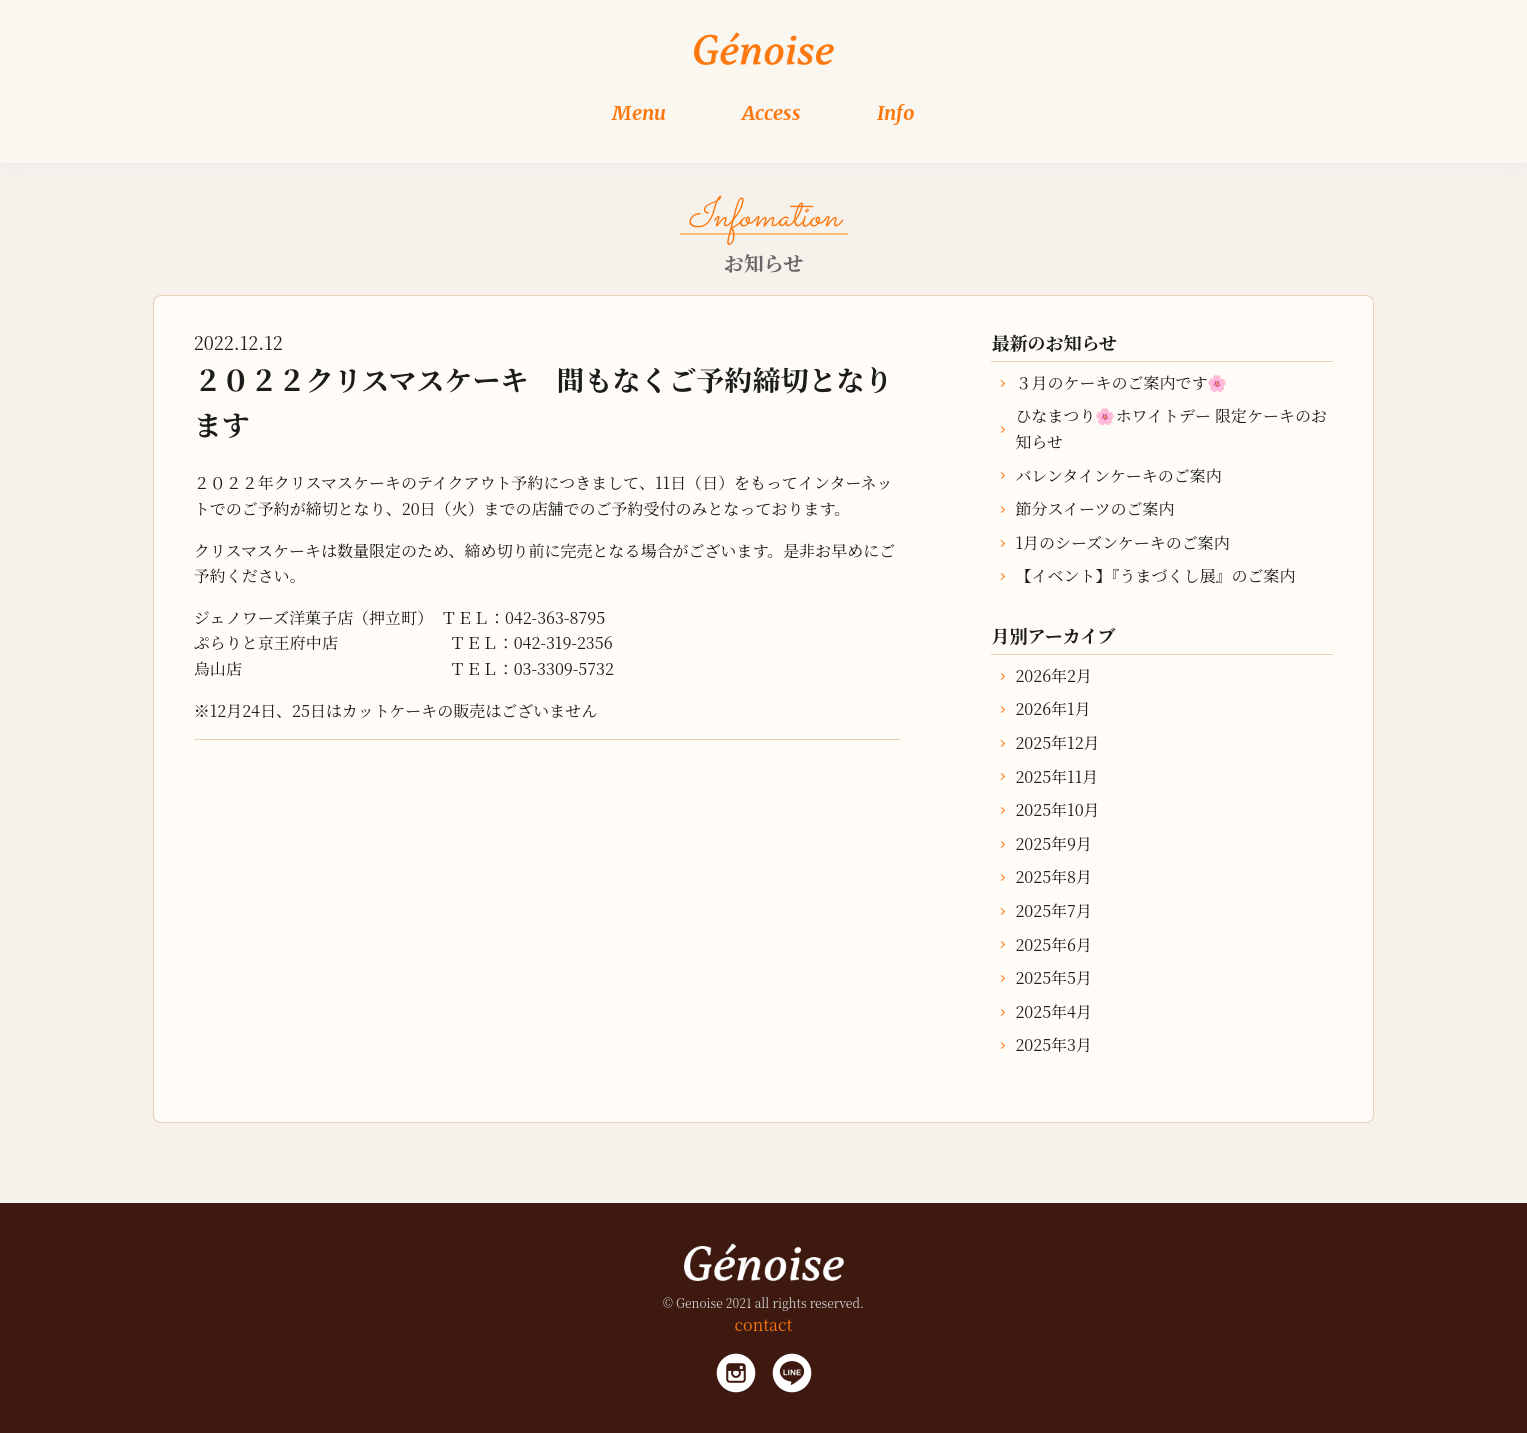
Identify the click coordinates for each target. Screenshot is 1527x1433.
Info (896, 112)
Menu (639, 112)
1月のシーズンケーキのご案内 (1122, 542)
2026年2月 (1053, 675)
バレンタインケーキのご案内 (1118, 475)
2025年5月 (1053, 977)
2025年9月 (1053, 843)
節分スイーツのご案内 (1094, 508)
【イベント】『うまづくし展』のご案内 (1155, 575)
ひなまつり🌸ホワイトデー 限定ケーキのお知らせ (1171, 428)
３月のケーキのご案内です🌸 (1121, 382)
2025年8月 (1053, 876)
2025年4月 (1053, 1011)
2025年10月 (1057, 809)
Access (771, 112)
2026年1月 (1052, 708)
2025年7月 (1053, 910)
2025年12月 (1057, 742)
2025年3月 (1053, 1044)
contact (764, 1324)
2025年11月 (1056, 776)
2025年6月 (1053, 944)
